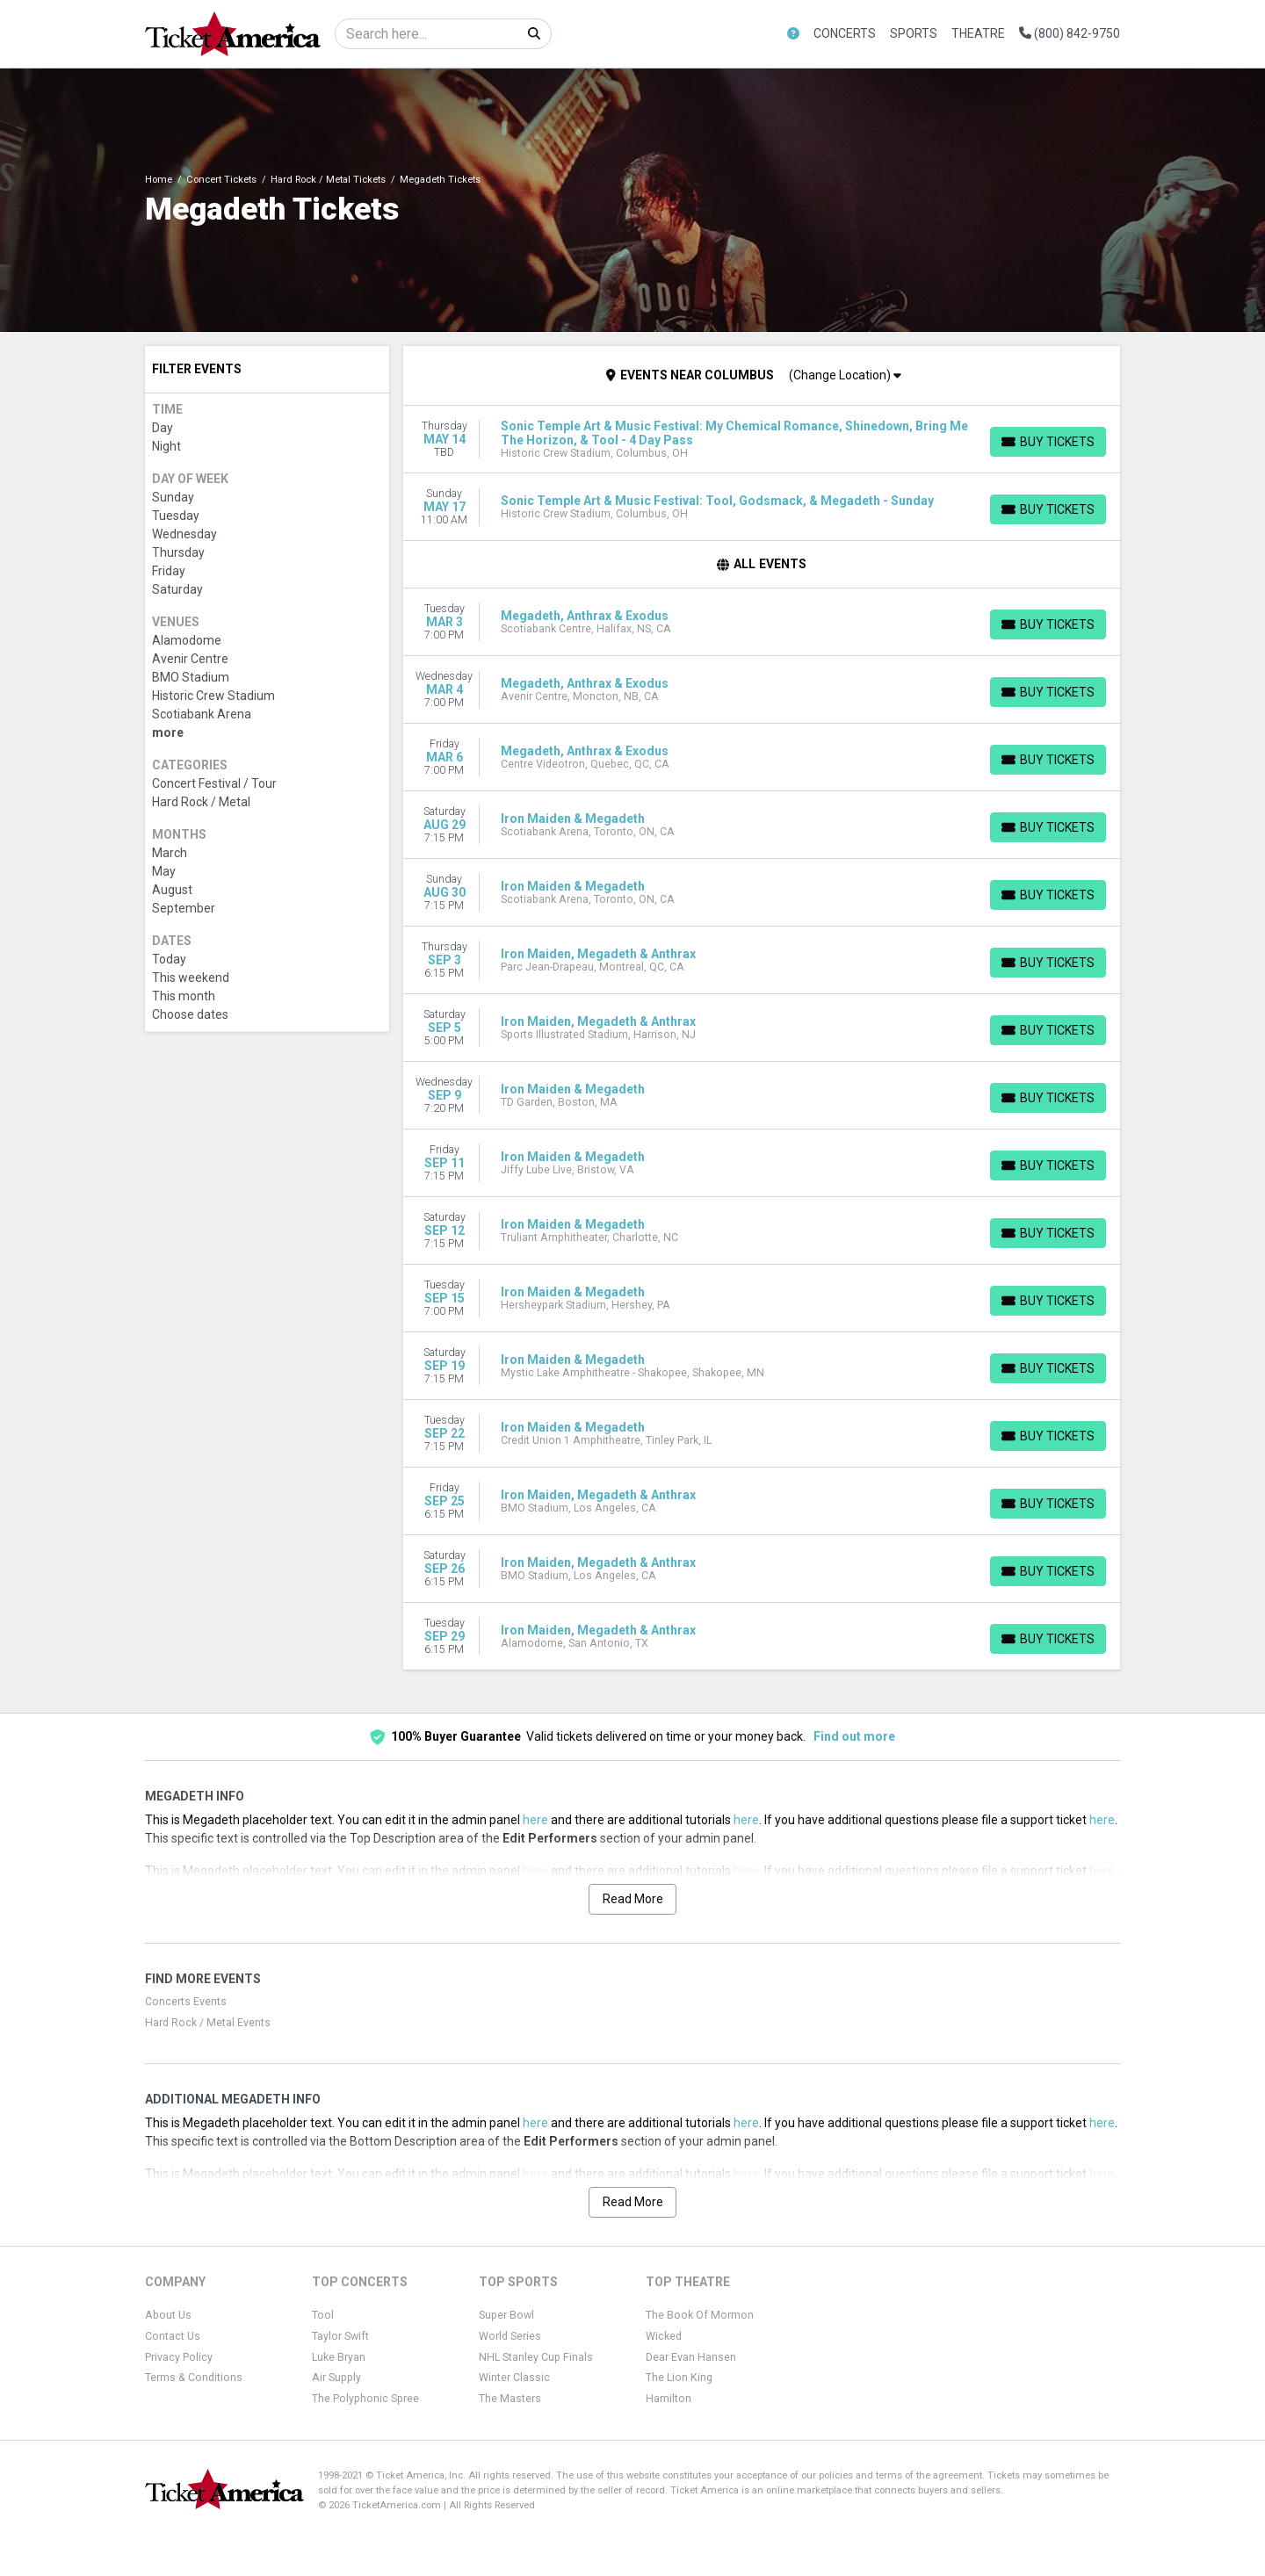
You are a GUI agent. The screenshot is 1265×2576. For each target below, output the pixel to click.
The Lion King (679, 2377)
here (535, 1820)
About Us (168, 2315)
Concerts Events (186, 2001)
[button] (793, 34)
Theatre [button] (978, 33)
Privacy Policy (179, 2357)
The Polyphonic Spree (365, 2398)
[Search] (426, 33)
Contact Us (172, 2336)
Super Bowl (506, 2315)
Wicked (664, 2336)
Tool (323, 2315)
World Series (510, 2336)
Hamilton (668, 2398)
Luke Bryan (338, 2357)
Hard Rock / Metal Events (208, 2023)
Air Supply (336, 2377)
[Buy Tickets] (1048, 442)
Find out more (854, 1736)
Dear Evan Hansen (691, 2357)
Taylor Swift (340, 2336)
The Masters (510, 2398)
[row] (762, 439)
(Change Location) (845, 375)
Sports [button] (913, 33)
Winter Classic (514, 2377)
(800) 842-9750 (1069, 33)
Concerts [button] (844, 33)
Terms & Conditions (193, 2377)
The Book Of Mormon (700, 2315)
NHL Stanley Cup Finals (536, 2357)
